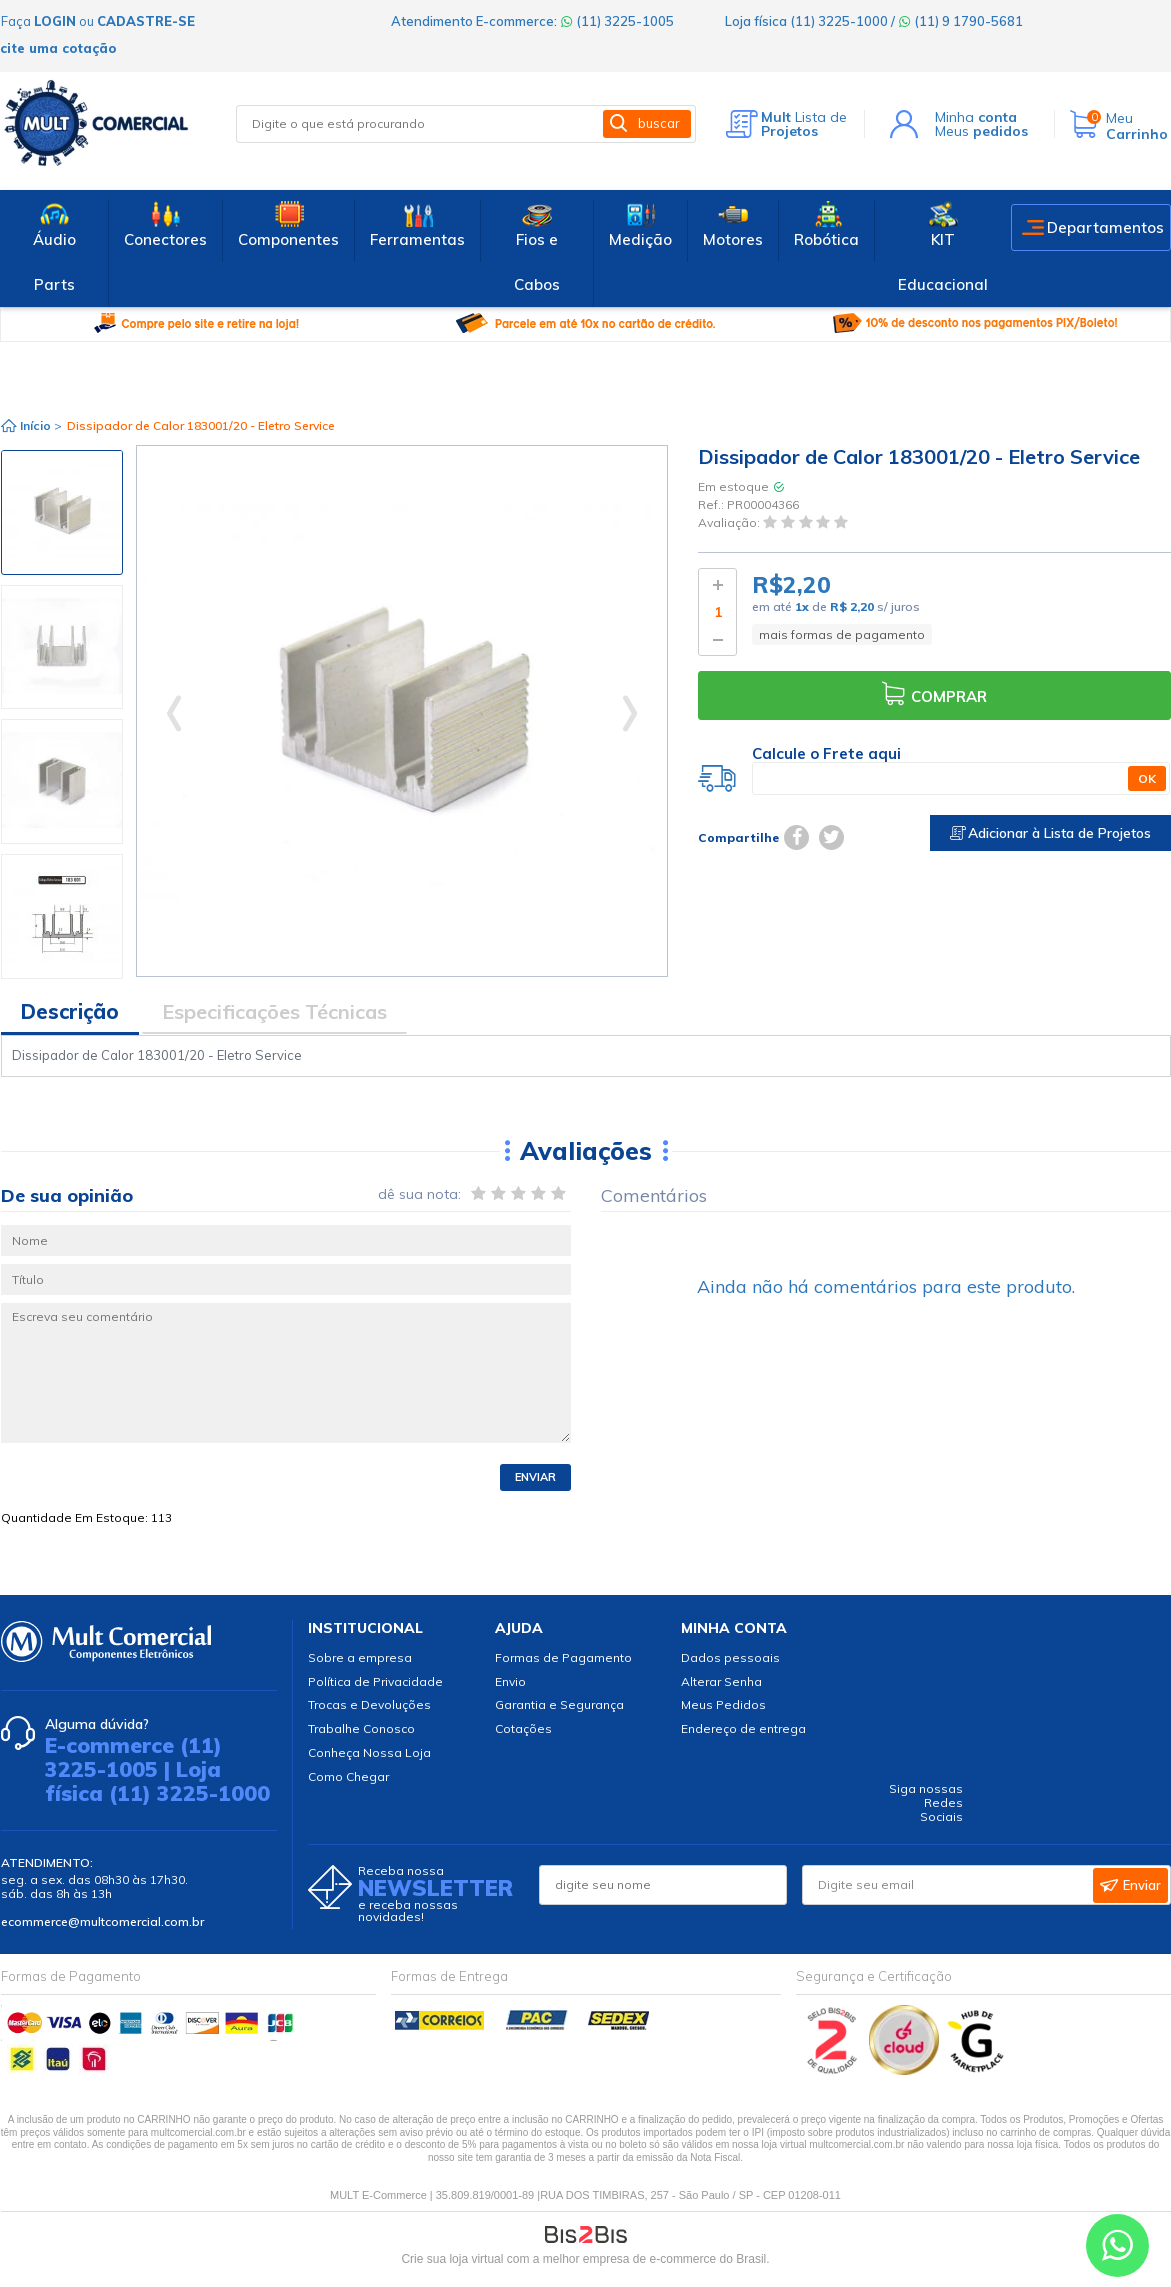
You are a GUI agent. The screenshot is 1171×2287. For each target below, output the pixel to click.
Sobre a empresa (360, 1657)
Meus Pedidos (723, 1704)
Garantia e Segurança (559, 1704)
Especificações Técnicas (274, 1011)
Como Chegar (348, 1776)
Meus (981, 131)
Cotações (523, 1728)
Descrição (70, 1011)
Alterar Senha (721, 1681)
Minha (976, 117)
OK (1147, 778)
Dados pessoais (730, 1657)
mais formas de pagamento (842, 634)
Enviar (535, 1477)
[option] (62, 512)
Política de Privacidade (375, 1681)
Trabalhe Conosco (361, 1728)
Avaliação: (730, 523)
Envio (510, 1681)
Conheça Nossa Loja (369, 1752)
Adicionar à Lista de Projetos (1050, 833)
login (55, 21)
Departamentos (1105, 227)
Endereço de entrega (743, 1728)
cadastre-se (146, 21)
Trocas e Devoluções (369, 1704)
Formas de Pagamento (563, 1657)
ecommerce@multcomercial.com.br (102, 1921)
